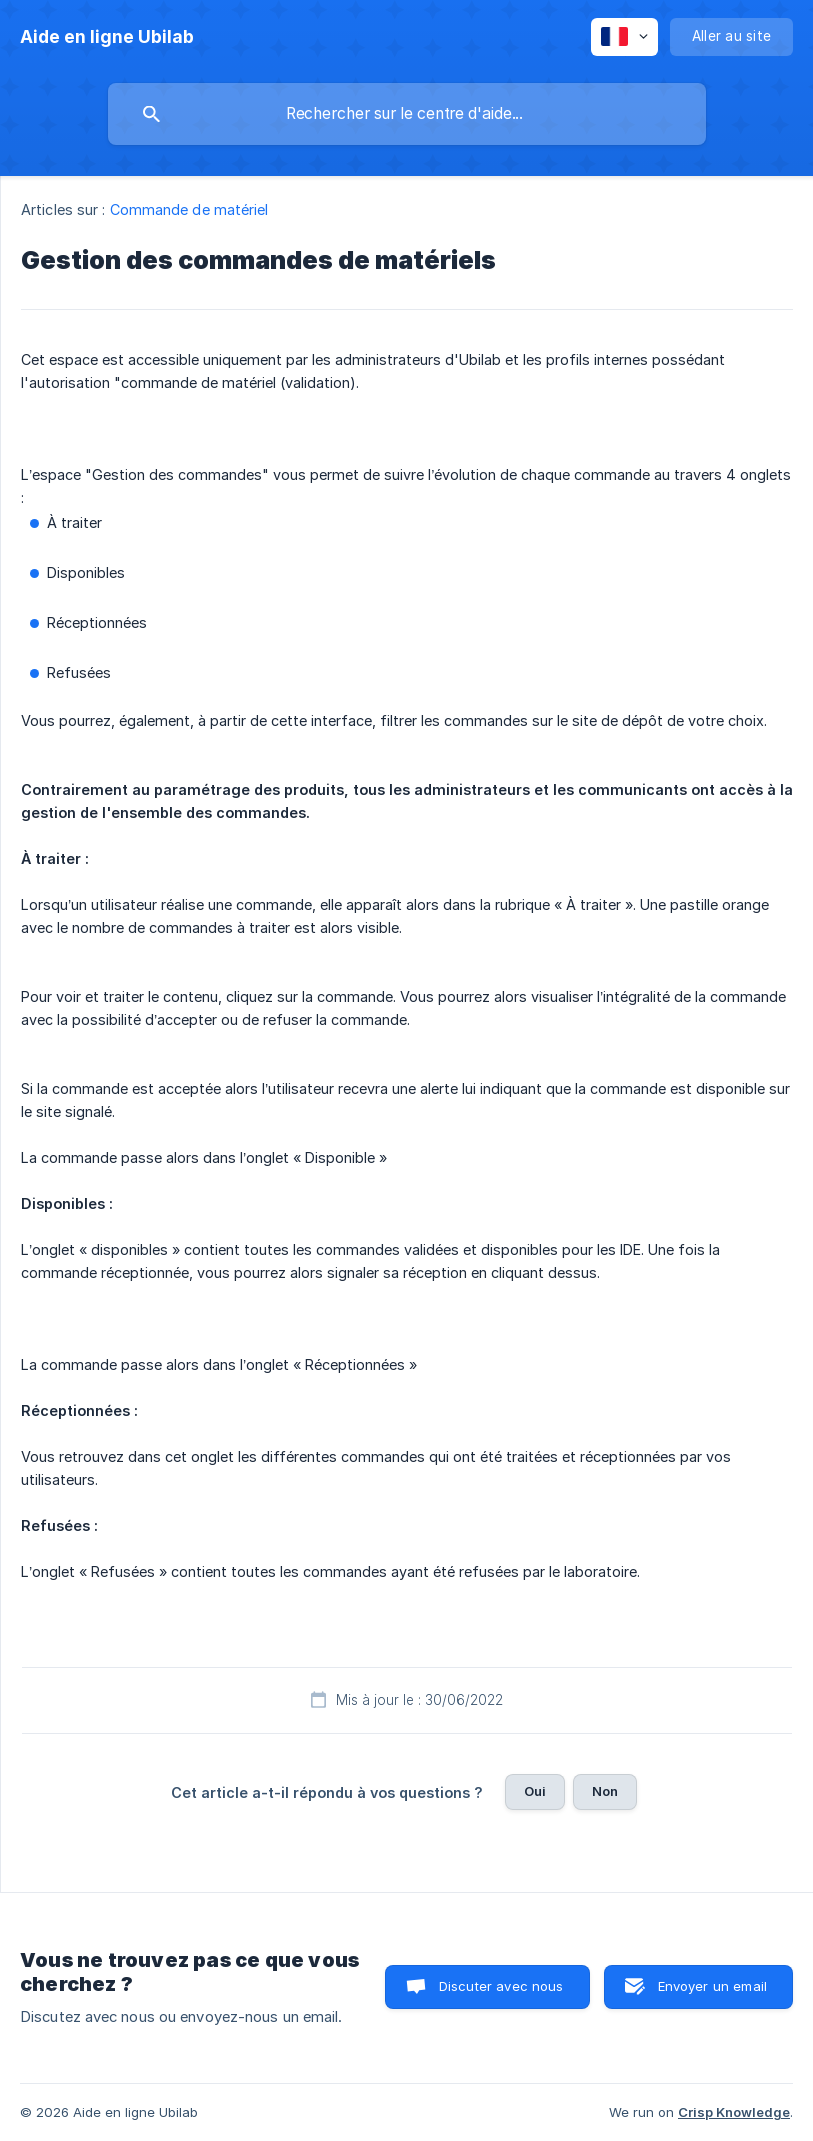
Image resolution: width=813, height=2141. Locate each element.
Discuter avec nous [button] (501, 1986)
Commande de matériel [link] (189, 209)
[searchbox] (407, 114)
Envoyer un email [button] (712, 1986)
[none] (107, 37)
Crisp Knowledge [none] (734, 2112)
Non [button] (605, 1791)
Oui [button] (535, 1791)
